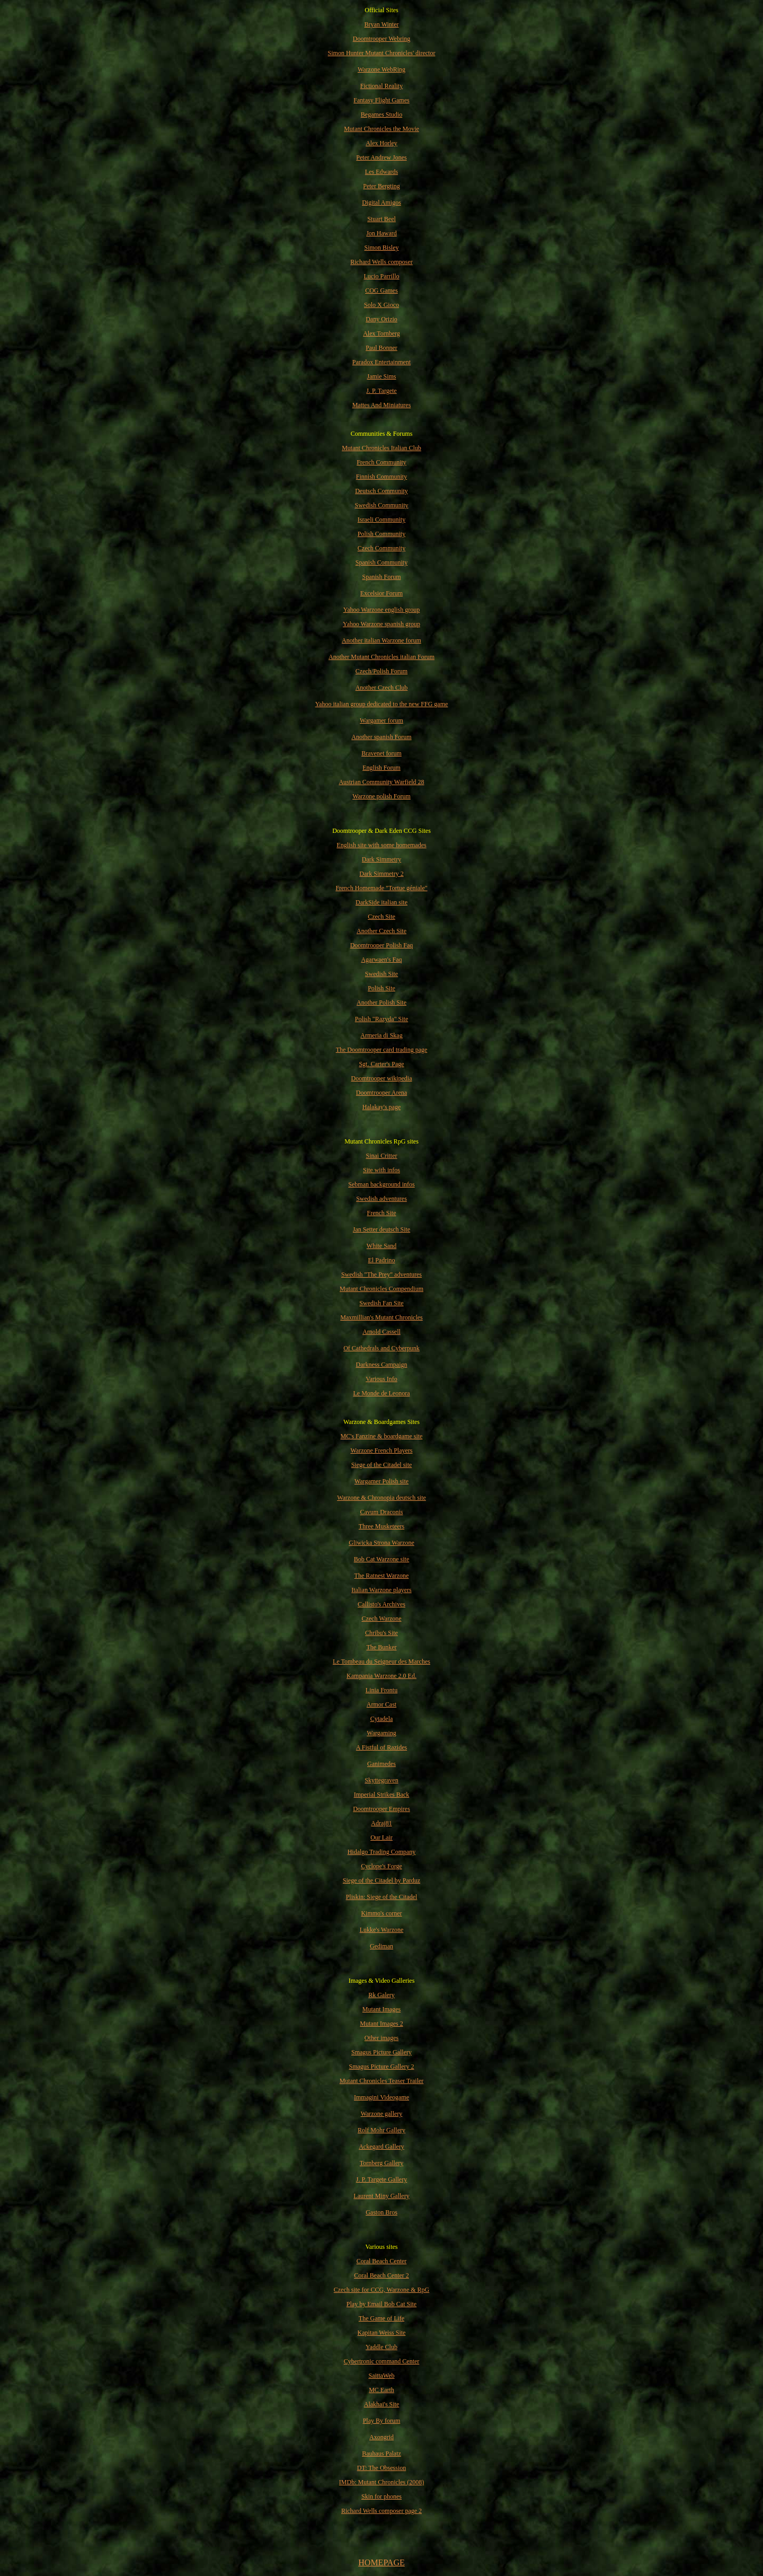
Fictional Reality (381, 86)
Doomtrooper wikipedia (381, 1078)
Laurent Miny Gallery (381, 2196)
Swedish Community (381, 505)
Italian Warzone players (381, 1590)
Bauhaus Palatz (381, 2453)
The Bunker (382, 1647)
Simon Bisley (381, 247)
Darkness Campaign (381, 1364)
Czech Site (381, 916)
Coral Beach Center (382, 2261)
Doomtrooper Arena (381, 1092)
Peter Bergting (381, 186)
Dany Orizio (381, 319)
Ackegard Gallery (381, 2146)
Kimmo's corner (381, 1913)
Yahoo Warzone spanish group (381, 624)
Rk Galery (381, 1995)
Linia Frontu (381, 1690)
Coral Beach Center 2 (381, 2275)
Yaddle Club (381, 2347)
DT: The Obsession (381, 2468)
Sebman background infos (381, 1184)
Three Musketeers (381, 1526)
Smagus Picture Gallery (381, 2052)
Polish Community (381, 534)
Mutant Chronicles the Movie (381, 129)
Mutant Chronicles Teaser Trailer (382, 2081)
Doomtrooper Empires (381, 1809)
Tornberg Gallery (382, 2163)
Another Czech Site (381, 931)
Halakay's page (381, 1107)
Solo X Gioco (381, 305)
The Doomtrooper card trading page (382, 1049)
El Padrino (381, 1260)
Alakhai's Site (382, 2404)
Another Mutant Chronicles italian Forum (381, 657)
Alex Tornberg (381, 333)
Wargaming (381, 1733)
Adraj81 (381, 1823)
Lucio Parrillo (382, 276)
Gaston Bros (381, 2212)
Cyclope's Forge (381, 1866)
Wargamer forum (381, 720)
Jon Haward (381, 233)
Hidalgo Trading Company (382, 1852)
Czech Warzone (381, 1618)
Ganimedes (381, 1764)
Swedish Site (381, 974)
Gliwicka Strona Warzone (381, 1542)
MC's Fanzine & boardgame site (382, 1436)
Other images (381, 2038)
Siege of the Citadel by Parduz (381, 1880)
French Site (381, 1213)
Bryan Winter (382, 24)
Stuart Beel (381, 219)
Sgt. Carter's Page (381, 1064)
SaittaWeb (381, 2375)
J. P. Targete (381, 390)
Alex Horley (381, 143)
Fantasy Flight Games (381, 100)
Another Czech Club (382, 687)
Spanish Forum (381, 577)
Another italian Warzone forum (381, 640)
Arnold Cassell (381, 1331)
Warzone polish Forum (381, 796)
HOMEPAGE (381, 2562)
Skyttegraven (381, 1780)
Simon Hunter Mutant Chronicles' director (382, 53)
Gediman (381, 1946)
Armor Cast (381, 1704)
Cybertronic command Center (382, 2361)
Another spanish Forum (381, 737)
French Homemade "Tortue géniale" (381, 888)
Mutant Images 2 (381, 2023)
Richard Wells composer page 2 (381, 2511)
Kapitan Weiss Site (382, 2332)
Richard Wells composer (381, 262)
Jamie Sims (381, 376)
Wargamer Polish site (381, 1481)
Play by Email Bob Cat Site (381, 2304)
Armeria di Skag (381, 1035)
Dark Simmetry (381, 859)
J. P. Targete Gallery (381, 2179)
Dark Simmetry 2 (381, 873)
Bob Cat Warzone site (381, 1559)
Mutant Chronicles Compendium (381, 1289)
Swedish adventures (381, 1198)
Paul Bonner (381, 347)
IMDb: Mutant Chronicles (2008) (381, 2482)
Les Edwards (381, 171)
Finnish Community (381, 476)
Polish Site (381, 988)
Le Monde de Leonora (381, 1393)
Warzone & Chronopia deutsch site (381, 1497)
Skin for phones (381, 2496)
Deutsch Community (381, 491)
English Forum (381, 767)
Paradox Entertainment (381, 362)
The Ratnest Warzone (381, 1575)
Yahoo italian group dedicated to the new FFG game (381, 704)
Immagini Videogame (381, 2097)
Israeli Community (381, 519)
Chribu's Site (381, 1633)
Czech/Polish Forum (381, 671)
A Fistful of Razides (381, 1747)
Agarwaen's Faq (381, 959)
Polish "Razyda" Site (381, 1019)
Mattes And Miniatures (381, 405)
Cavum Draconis (381, 1512)
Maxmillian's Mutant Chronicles (381, 1317)
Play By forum (382, 2420)
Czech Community (381, 548)
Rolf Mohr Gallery (381, 2130)
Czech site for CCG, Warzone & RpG (381, 2289)
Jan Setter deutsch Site (381, 1229)
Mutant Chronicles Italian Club (381, 448)
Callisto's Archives (381, 1604)
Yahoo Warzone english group (381, 609)
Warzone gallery (382, 2113)
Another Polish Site (381, 1002)
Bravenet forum (381, 753)
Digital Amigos (381, 202)
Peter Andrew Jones (381, 157)
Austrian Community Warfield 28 (381, 782)
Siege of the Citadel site (381, 1465)
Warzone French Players (382, 1450)
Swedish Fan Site (381, 1303)
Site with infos (381, 1170)
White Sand (381, 1246)
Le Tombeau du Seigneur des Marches (381, 1661)
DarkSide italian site (381, 902)
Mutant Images (381, 2009)
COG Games (381, 290)
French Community (381, 462)
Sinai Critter (381, 1155)
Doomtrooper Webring (381, 38)
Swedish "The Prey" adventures (381, 1274)
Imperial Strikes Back (382, 1794)
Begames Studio (381, 114)
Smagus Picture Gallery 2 (381, 2066)
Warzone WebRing (381, 69)
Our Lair (381, 1837)
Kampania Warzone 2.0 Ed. (381, 1676)
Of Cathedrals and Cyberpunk (381, 1348)
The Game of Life (381, 2318)
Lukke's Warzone (382, 1929)
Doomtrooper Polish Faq (381, 945)
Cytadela (381, 1718)
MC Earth (381, 2390)
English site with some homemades (381, 845)
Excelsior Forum (381, 593)
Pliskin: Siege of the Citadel (382, 1897)
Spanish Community (381, 562)
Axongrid (381, 2437)
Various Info (381, 1379)
